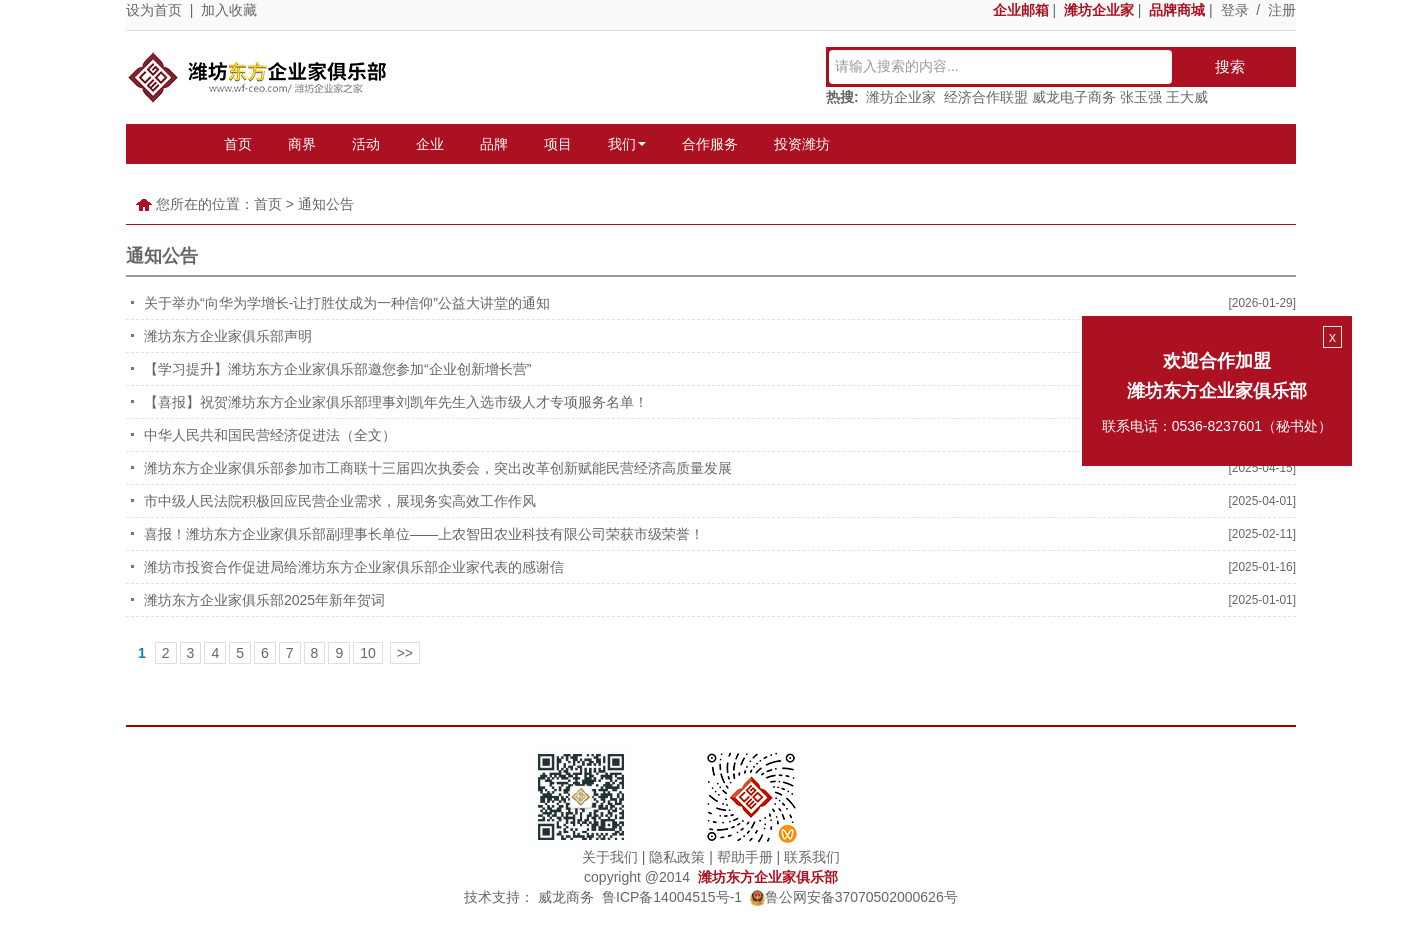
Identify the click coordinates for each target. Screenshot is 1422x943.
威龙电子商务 (1074, 97)
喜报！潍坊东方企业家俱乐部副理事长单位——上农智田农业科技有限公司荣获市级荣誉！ (424, 534)
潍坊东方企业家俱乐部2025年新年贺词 (264, 600)
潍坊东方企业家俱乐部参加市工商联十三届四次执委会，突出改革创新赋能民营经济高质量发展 (438, 468)
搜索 (1230, 66)
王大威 (1187, 97)
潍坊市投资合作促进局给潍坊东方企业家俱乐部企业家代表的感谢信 (354, 567)
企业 (430, 144)
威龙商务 (566, 897)
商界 (302, 144)
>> (405, 653)
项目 (558, 144)
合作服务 (710, 144)
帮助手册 (745, 857)
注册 (1282, 10)
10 (368, 653)
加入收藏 (229, 10)
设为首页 (154, 10)
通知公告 (326, 204)
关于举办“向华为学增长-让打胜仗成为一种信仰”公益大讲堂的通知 (347, 303)
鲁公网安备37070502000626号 (854, 897)
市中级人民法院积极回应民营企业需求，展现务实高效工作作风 (340, 501)
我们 (627, 144)
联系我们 (812, 857)
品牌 (494, 144)
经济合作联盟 (986, 97)
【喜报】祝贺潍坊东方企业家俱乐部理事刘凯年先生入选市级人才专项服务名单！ (396, 402)
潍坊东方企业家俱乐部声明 (228, 336)
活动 (366, 144)
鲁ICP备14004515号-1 (672, 897)
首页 (238, 144)
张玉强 (1141, 97)
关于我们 (610, 857)
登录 (1235, 10)
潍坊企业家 (901, 97)
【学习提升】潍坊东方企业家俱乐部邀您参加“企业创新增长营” (337, 369)
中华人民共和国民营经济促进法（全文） (270, 435)
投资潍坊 (802, 144)
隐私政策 (677, 857)
